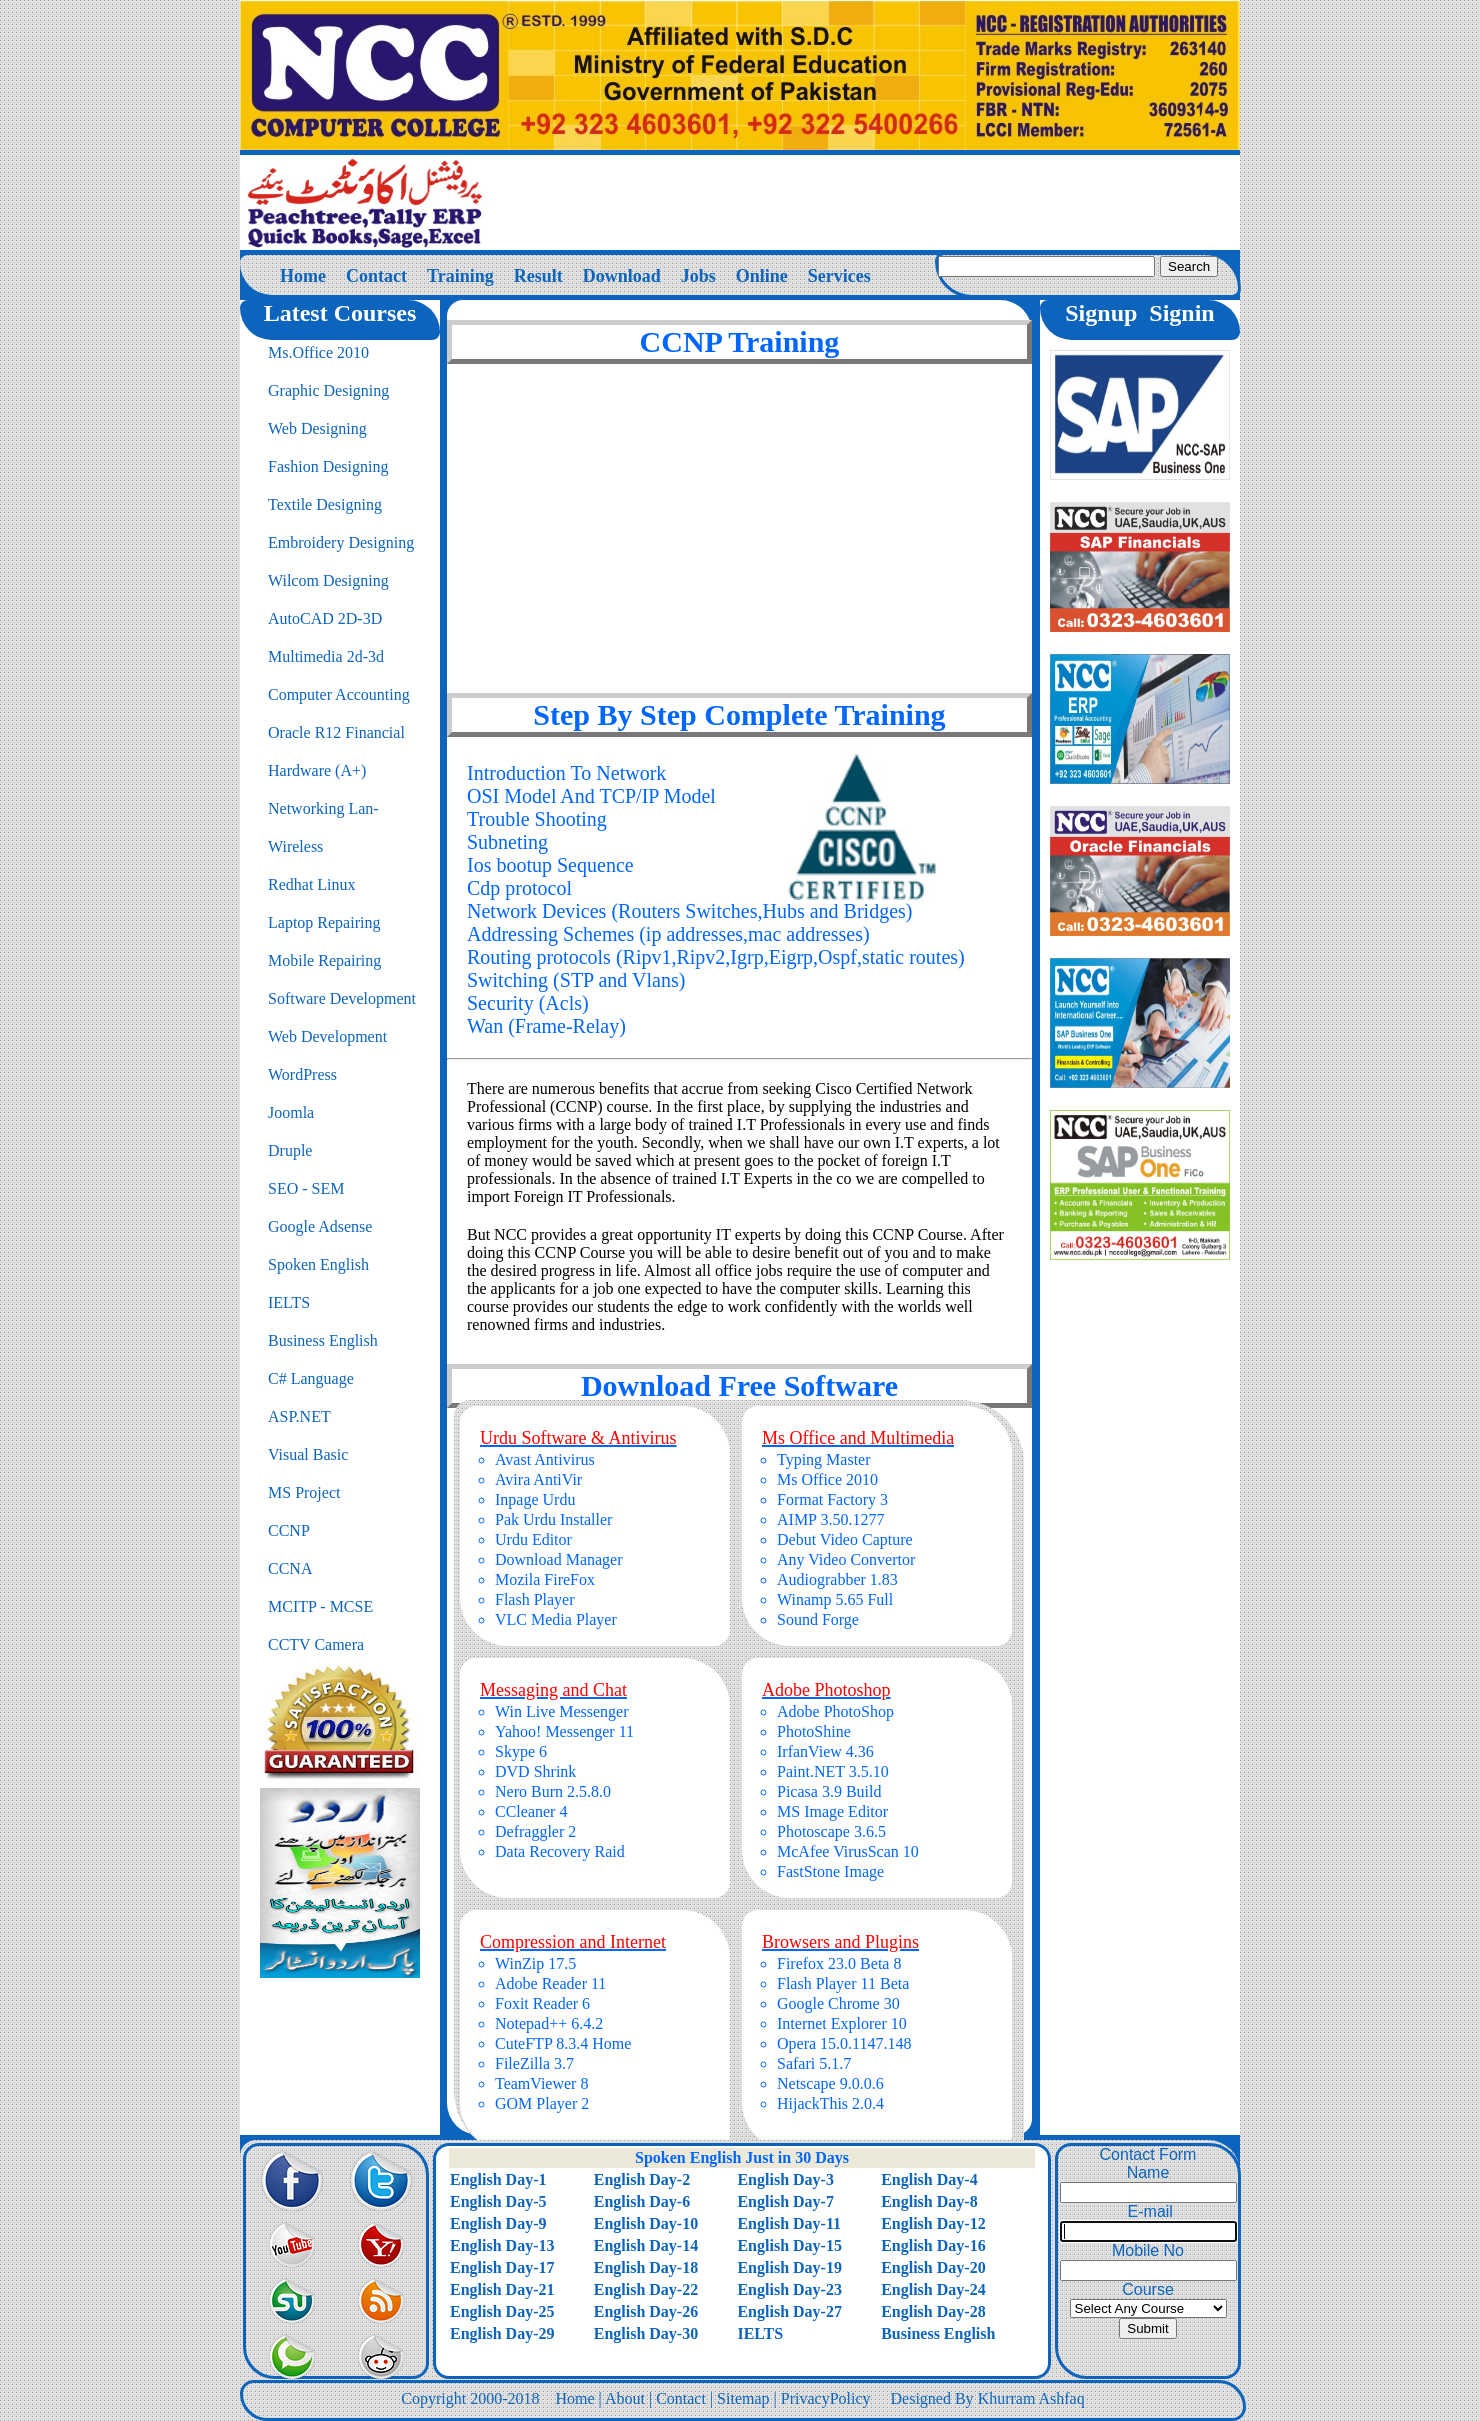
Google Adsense (320, 1226)
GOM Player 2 (542, 2103)
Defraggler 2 (535, 1831)
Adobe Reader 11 (550, 1983)
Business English (323, 1340)
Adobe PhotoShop (835, 1711)
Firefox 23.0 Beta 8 (839, 1963)
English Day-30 (646, 2333)
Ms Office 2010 (827, 1479)
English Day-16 (933, 2245)
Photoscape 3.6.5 (831, 1831)
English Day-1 (498, 2179)
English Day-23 (789, 2289)
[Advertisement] (740, 524)
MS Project (304, 1492)
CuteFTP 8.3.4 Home (563, 2043)
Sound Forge (818, 1619)
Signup (1101, 313)
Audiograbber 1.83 (837, 1579)
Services (839, 276)
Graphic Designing (328, 390)
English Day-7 (785, 2201)
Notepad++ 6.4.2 (549, 2023)
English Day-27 (789, 2311)
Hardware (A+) (317, 770)
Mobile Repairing (324, 960)
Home (303, 276)
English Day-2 (642, 2179)
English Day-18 (646, 2267)
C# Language (311, 1378)
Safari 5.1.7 (814, 2063)
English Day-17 (502, 2267)
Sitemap (743, 2398)
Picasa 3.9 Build (829, 1791)
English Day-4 (929, 2179)
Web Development (327, 1036)
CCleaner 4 (531, 1811)
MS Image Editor (832, 1811)
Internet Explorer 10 (842, 2023)
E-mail (1148, 2211)
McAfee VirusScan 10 (848, 1851)
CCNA (290, 1568)
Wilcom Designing (328, 580)
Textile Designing (325, 504)
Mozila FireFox (545, 1579)
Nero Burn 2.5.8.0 (553, 1791)
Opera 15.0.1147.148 (844, 2043)
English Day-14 (646, 2245)
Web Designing (317, 428)
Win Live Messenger (562, 1711)
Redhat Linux (312, 884)
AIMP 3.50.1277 (830, 1519)
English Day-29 (502, 2333)
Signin (1181, 313)
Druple (290, 1150)
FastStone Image (830, 1871)
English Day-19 (789, 2267)
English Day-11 (789, 2223)
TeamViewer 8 (541, 2083)
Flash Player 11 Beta (843, 1983)
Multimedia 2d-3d (326, 656)
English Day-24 (933, 2289)
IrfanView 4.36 (825, 1751)
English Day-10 (646, 2223)
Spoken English (318, 1264)
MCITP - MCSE (320, 1606)
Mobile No (1148, 2250)
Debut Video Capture (845, 1539)
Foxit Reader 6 (542, 2003)
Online (762, 276)
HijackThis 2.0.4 (830, 2103)
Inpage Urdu (535, 1499)
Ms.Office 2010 (318, 352)
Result (538, 276)
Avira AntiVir (538, 1479)
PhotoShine (814, 1731)
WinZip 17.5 (535, 1963)
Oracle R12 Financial (336, 732)
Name (1148, 2172)
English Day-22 (646, 2289)
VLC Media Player (556, 1619)
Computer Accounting (339, 694)
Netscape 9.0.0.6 (830, 2083)
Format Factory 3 (832, 1499)
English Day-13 (502, 2245)
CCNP (289, 1530)
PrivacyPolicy (826, 2398)
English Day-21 (502, 2289)
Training (460, 276)
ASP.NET (299, 1416)
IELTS (289, 1302)
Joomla (291, 1112)
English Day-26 (646, 2311)
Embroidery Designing (341, 542)
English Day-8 (929, 2201)
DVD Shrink (535, 1771)
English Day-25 (502, 2311)
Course (1148, 2289)
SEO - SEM (306, 1188)
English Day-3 (785, 2179)
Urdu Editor (533, 1539)
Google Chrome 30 (838, 2003)
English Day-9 (498, 2223)
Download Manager (559, 1559)
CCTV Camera (316, 1644)
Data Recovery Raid (560, 1851)
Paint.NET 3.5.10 (833, 1771)
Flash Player (535, 1599)
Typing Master (824, 1459)
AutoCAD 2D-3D (325, 618)
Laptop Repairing (324, 922)
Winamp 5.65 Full (835, 1599)
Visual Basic (308, 1454)
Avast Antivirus (545, 1459)
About (625, 2398)
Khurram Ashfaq (1031, 2398)
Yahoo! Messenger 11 (564, 1731)
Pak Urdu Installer (553, 1519)
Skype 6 (521, 1751)
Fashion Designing (328, 466)
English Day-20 (933, 2267)
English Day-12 (933, 2223)
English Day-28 (933, 2311)
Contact (376, 276)
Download (622, 276)
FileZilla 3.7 (534, 2063)
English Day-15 (789, 2245)
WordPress (302, 1074)
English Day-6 (642, 2201)
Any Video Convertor (846, 1559)
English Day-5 (498, 2201)
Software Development (342, 998)
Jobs (698, 276)
